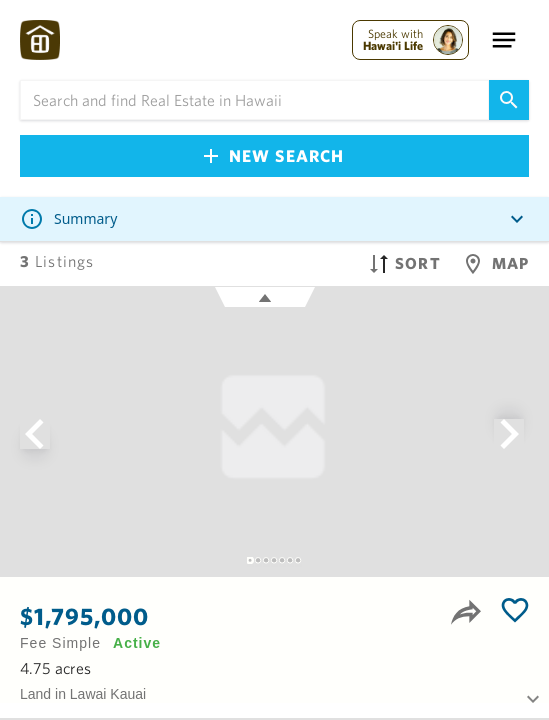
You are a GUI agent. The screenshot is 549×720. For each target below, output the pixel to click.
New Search (274, 155)
